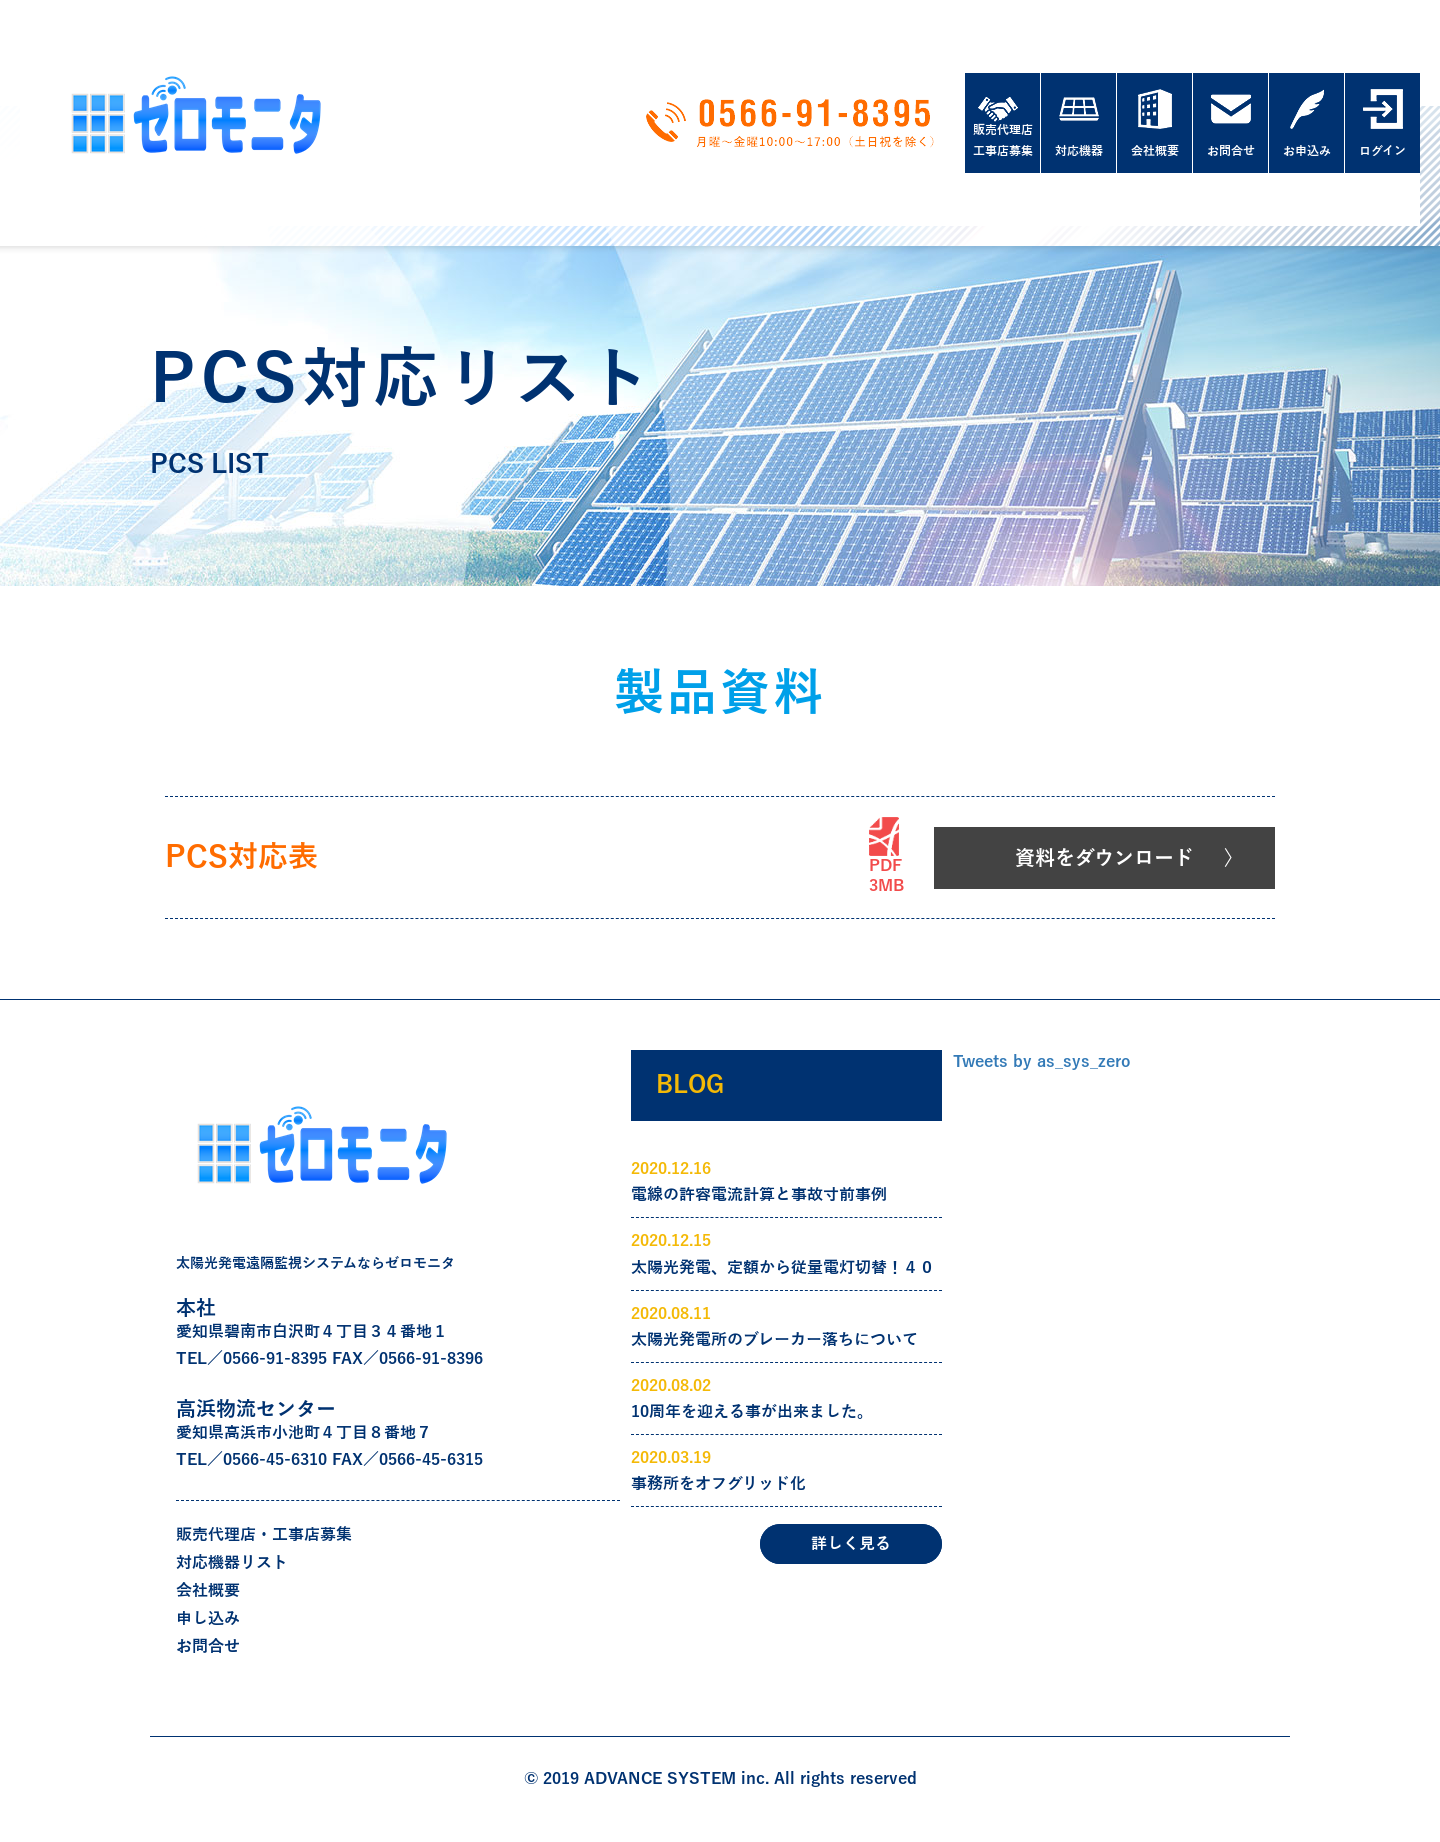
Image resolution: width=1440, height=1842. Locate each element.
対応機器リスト (232, 1563)
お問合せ (208, 1647)
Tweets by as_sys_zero (1041, 1062)
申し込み (208, 1619)
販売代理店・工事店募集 (264, 1535)
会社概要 (208, 1591)
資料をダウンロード (1104, 858)
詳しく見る (851, 1544)
